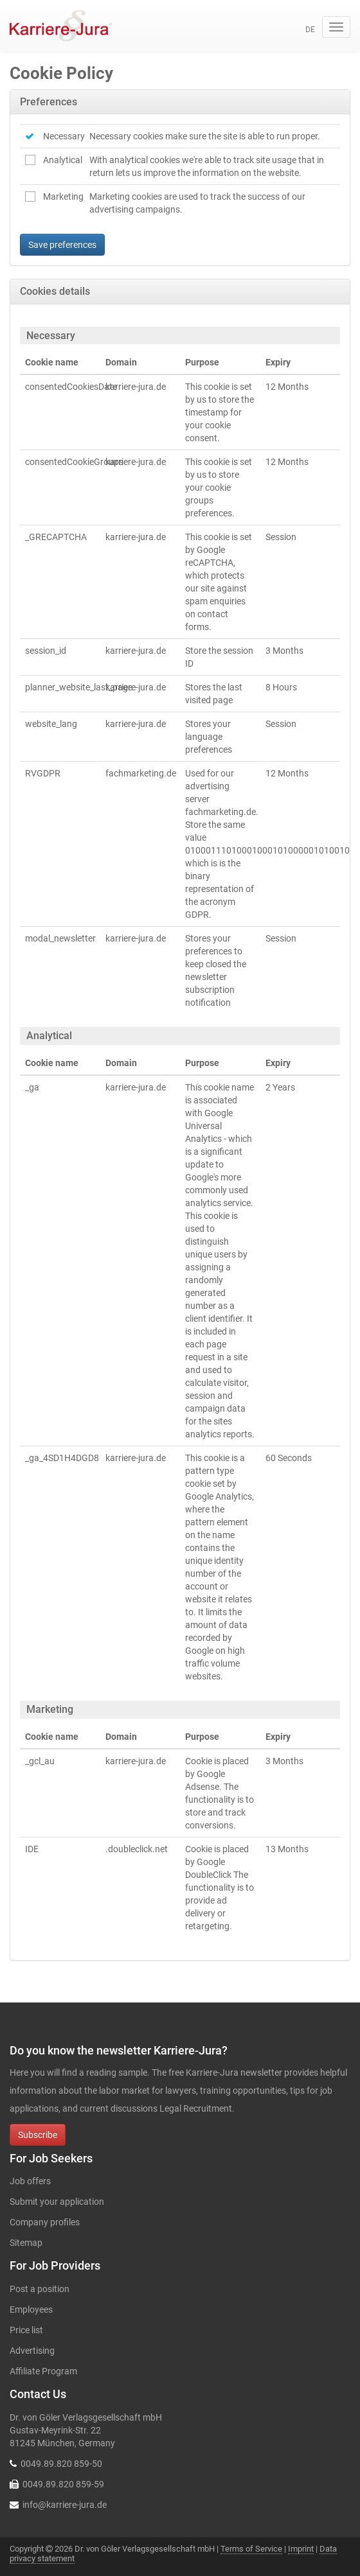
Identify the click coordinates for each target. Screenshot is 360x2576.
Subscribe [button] (37, 2135)
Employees (31, 2309)
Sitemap (26, 2243)
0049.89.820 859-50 (61, 2463)
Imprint (301, 2549)
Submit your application (57, 2201)
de (310, 29)
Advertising (32, 2350)
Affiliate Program (43, 2371)
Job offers (30, 2181)
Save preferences (62, 245)
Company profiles (45, 2222)
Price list (26, 2330)
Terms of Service (251, 2549)
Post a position (39, 2289)
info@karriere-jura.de (64, 2505)
